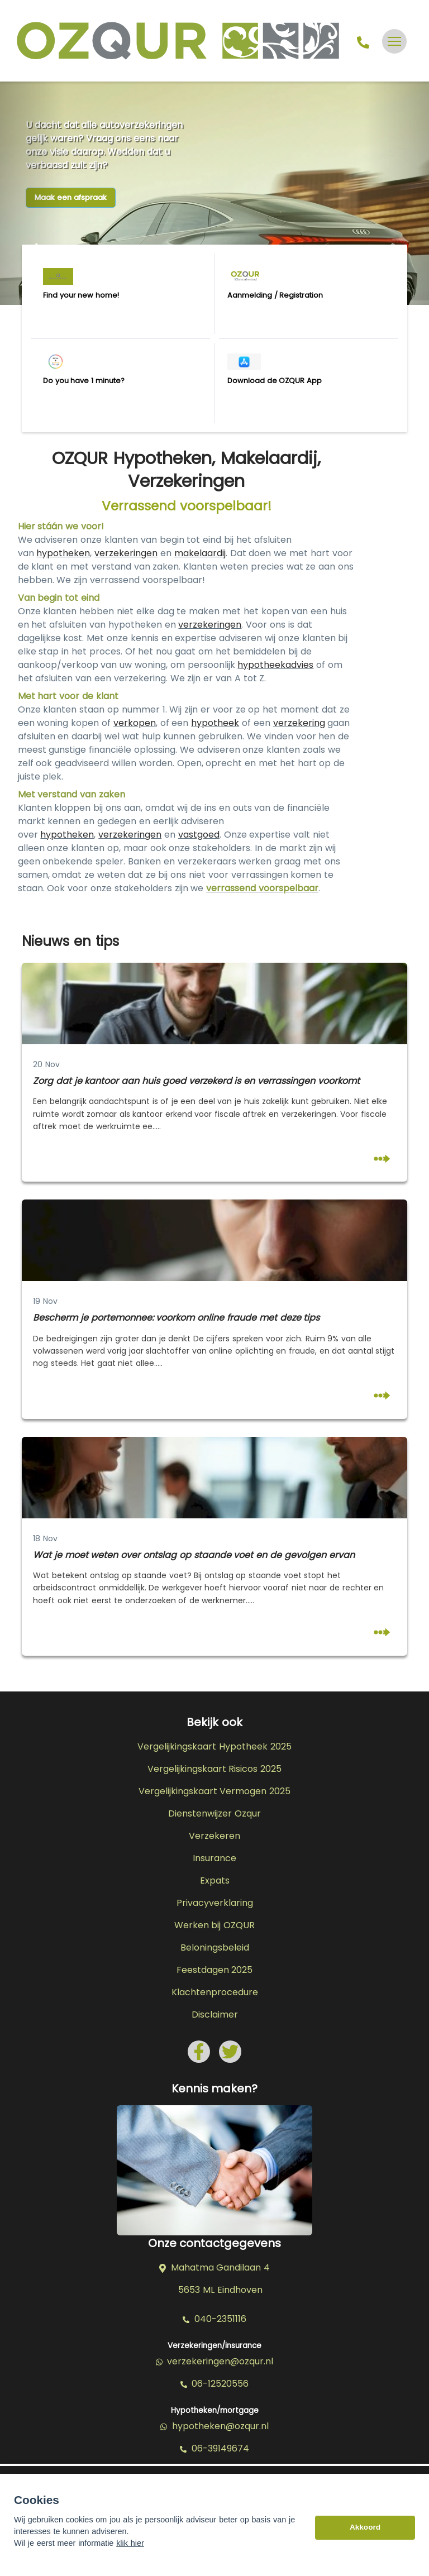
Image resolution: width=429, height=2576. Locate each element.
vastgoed (199, 834)
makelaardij (200, 553)
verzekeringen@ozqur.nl (215, 2361)
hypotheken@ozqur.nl (214, 2426)
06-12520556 (214, 2384)
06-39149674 (214, 2448)
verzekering (299, 722)
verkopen (134, 722)
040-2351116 (214, 2319)
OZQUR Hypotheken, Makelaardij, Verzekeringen (186, 470)
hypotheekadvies (275, 664)
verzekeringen (126, 553)
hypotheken (63, 553)
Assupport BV (98, 2480)
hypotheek (215, 722)
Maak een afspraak (71, 197)
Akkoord (365, 2535)
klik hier (130, 2550)
